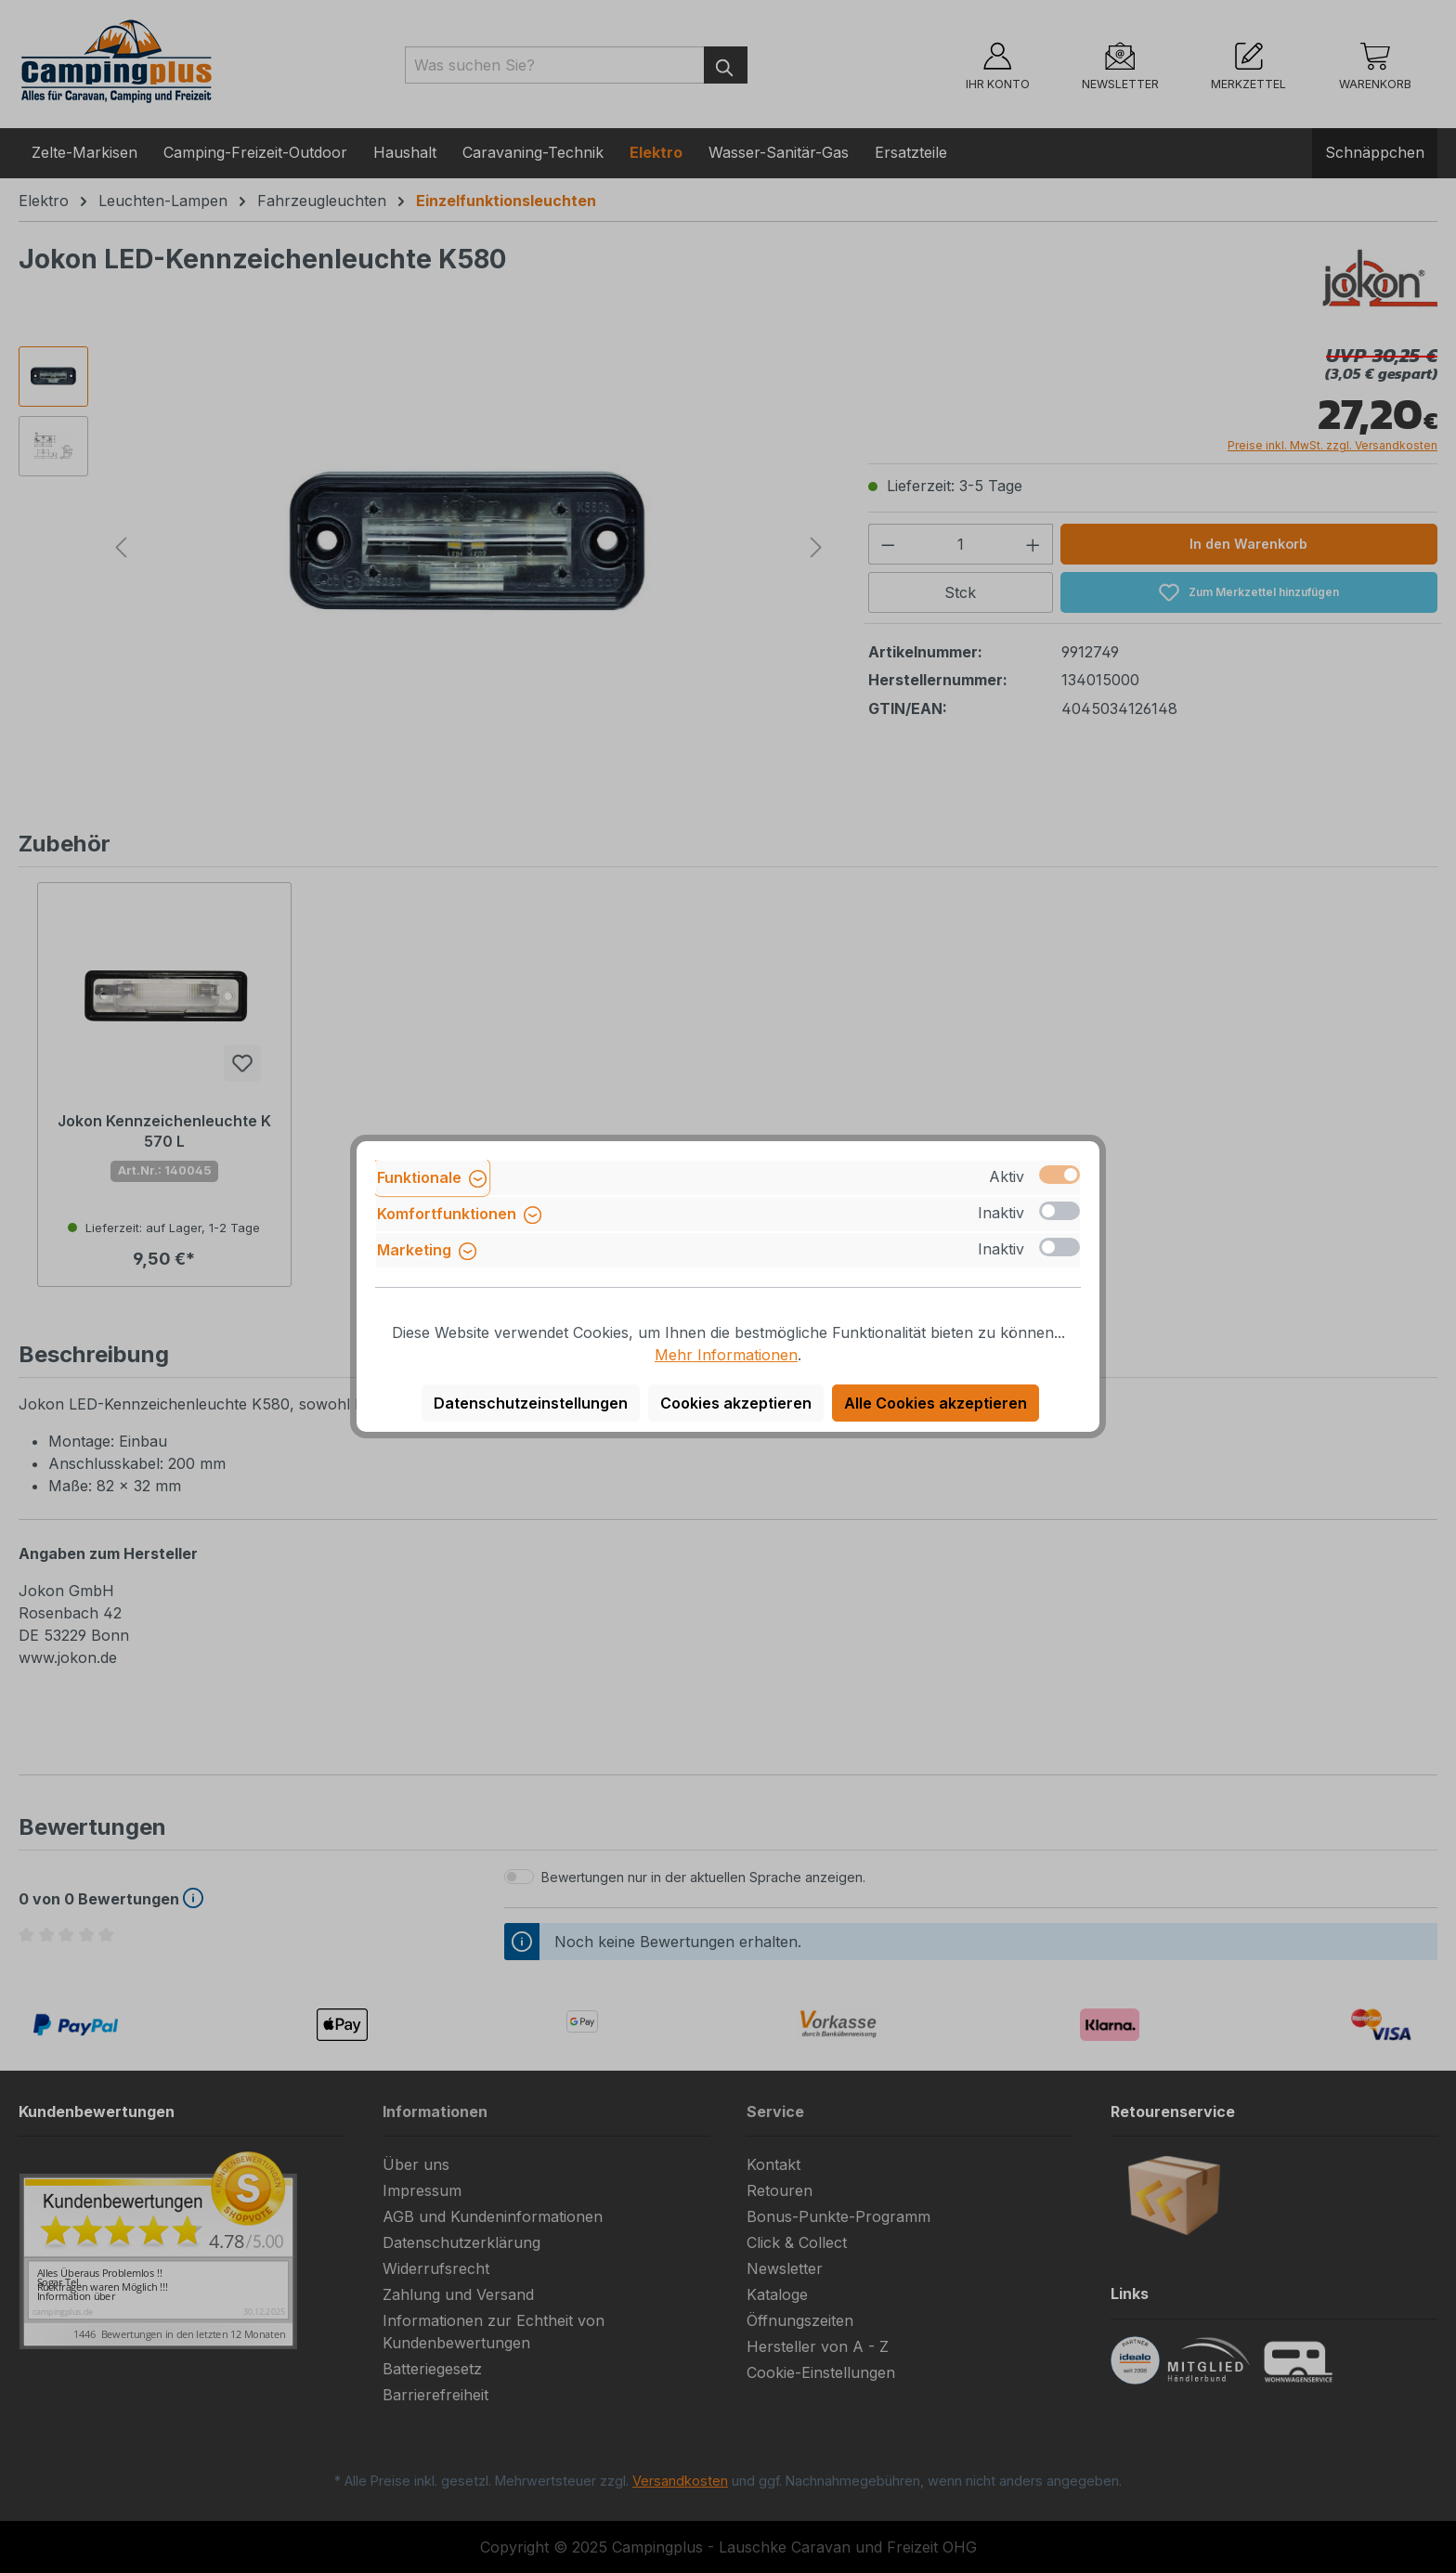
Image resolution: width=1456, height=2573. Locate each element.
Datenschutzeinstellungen (531, 1403)
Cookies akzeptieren (736, 1403)
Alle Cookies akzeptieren (935, 1403)
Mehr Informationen (726, 1354)
